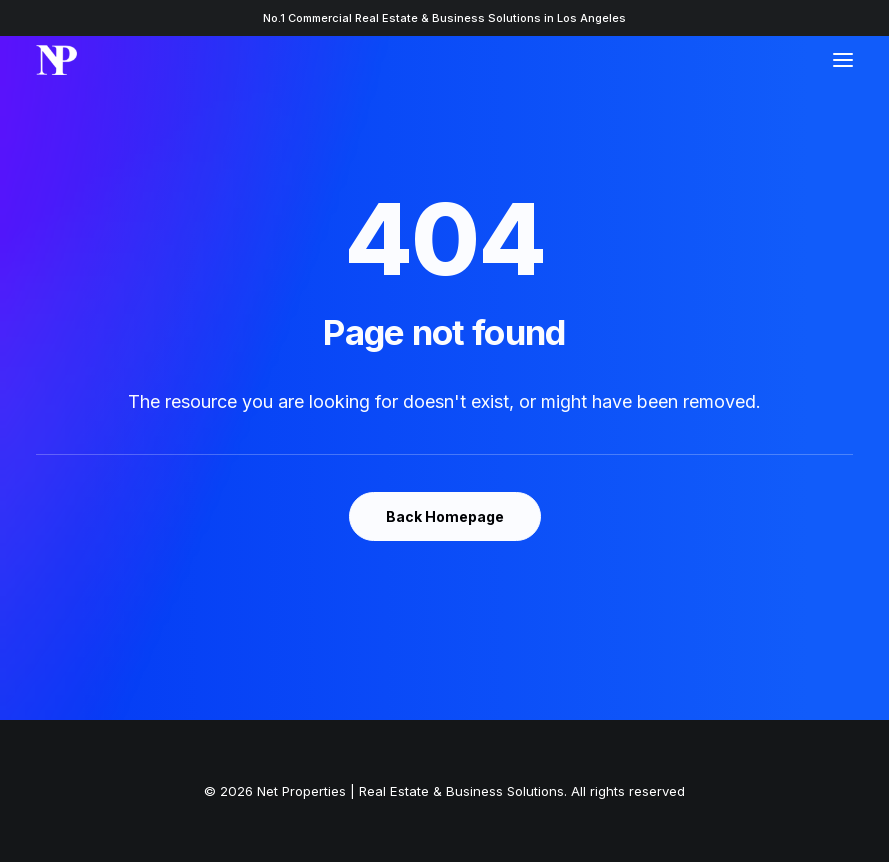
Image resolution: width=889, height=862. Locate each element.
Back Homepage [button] (445, 516)
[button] (843, 60)
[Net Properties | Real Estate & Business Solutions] (56, 60)
